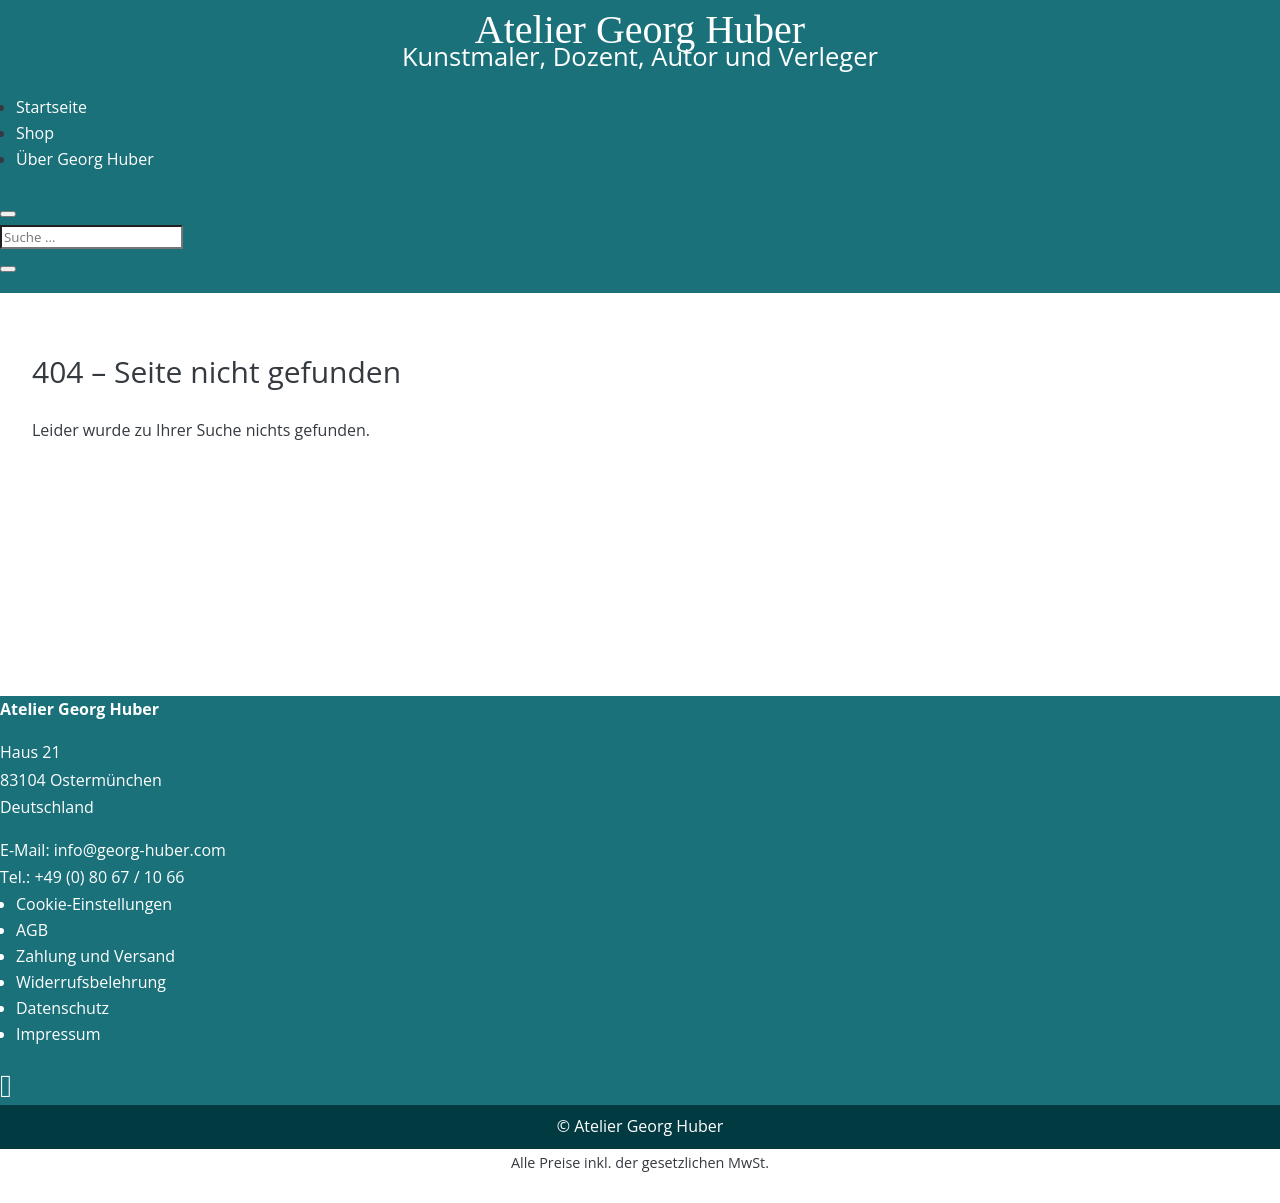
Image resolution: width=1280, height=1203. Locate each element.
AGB (32, 930)
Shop (35, 133)
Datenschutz (62, 1008)
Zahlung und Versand (95, 956)
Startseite (51, 107)
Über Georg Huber (85, 159)
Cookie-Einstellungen (94, 904)
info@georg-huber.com (140, 850)
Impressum (58, 1034)
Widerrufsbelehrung (91, 982)
